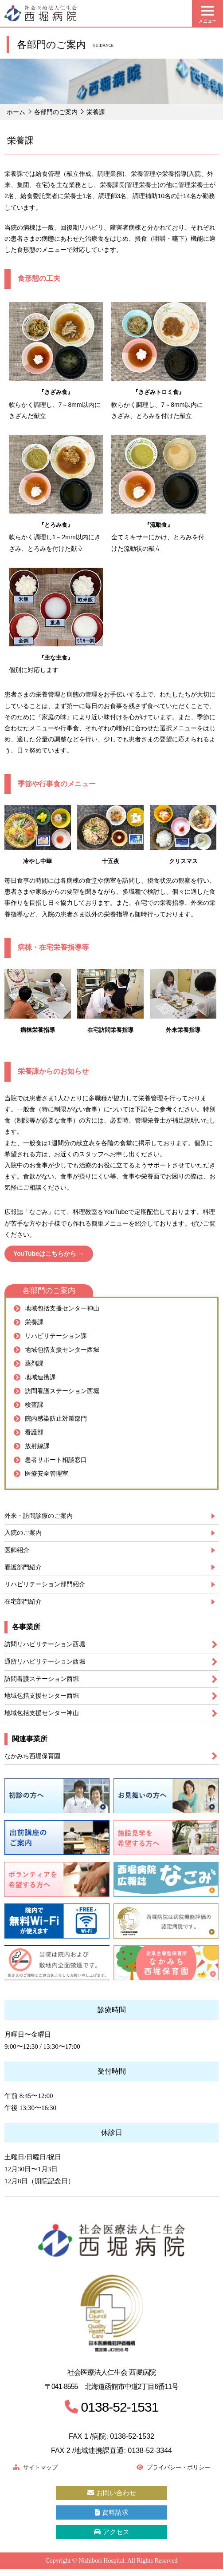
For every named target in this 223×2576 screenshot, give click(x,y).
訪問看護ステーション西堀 (44, 1682)
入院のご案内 (24, 1533)
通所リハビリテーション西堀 (47, 1664)
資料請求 (111, 2518)
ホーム (16, 111)
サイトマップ (38, 2472)
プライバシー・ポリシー (168, 2472)
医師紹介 (17, 1551)
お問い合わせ (111, 2497)
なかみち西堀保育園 (34, 1760)
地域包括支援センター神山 (44, 1717)
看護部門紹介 (24, 1568)
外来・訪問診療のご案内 (41, 1516)
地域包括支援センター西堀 (44, 1699)
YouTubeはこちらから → (48, 1253)
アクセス (111, 2538)
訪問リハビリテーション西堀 (47, 1647)
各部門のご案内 (56, 111)
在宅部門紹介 (24, 1603)
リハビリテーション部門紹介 (47, 1586)
